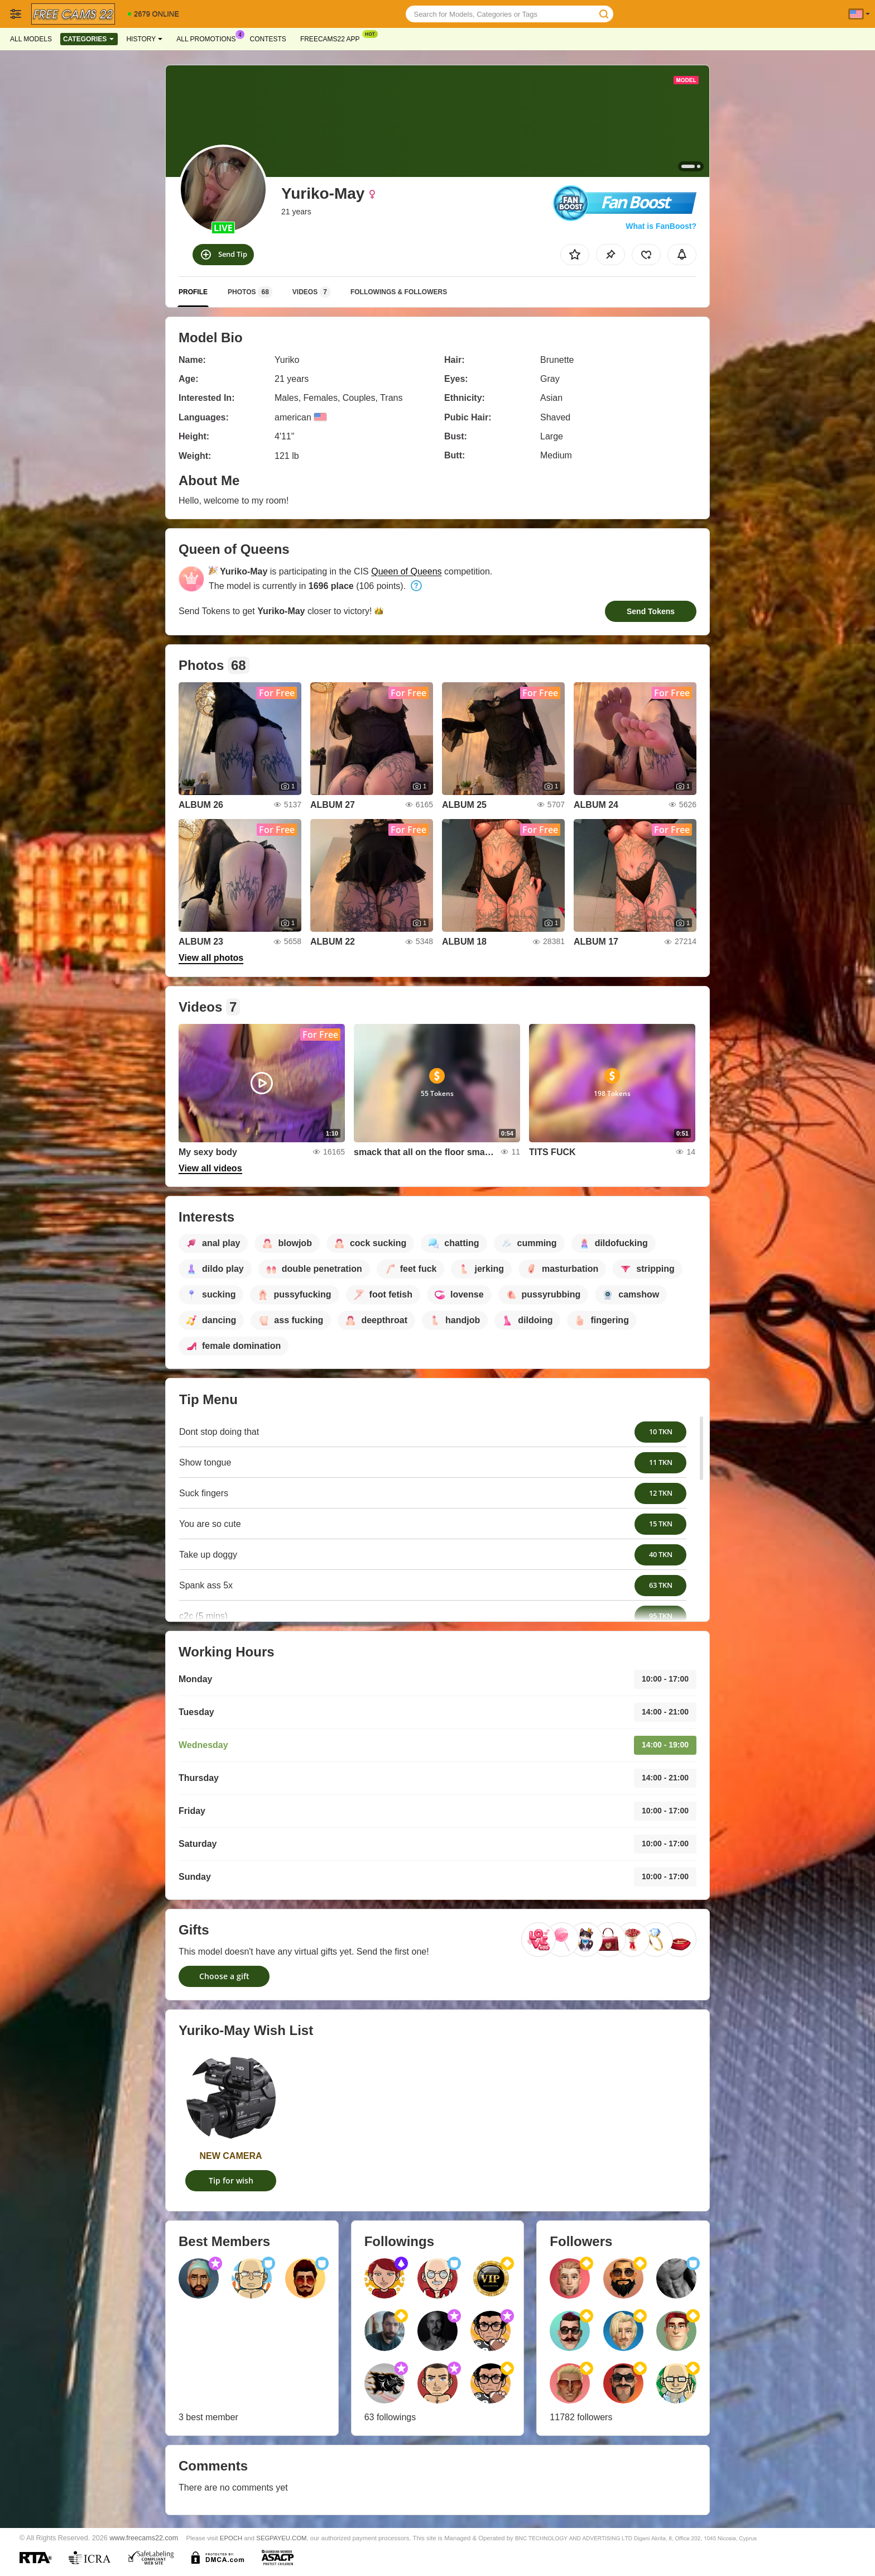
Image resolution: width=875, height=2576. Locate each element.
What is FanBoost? (661, 226)
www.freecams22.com (143, 2538)
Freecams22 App (333, 38)
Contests (268, 39)
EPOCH (231, 2538)
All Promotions (208, 38)
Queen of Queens (406, 571)
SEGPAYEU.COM (281, 2538)
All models (31, 39)
